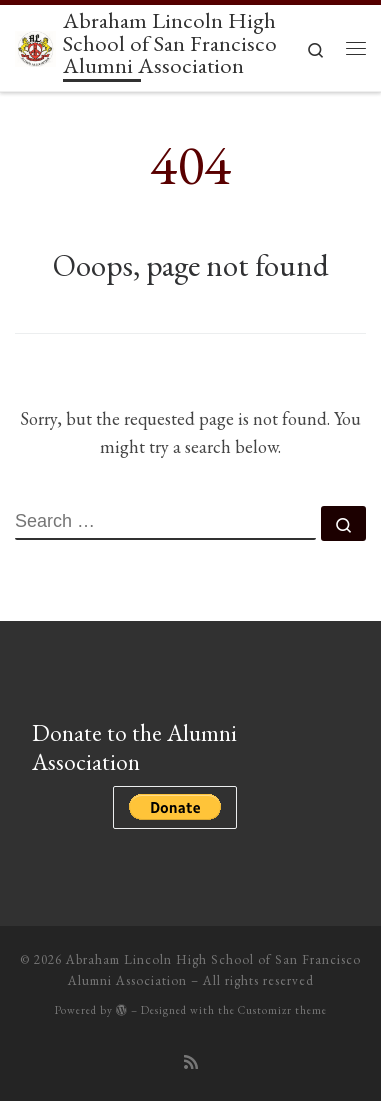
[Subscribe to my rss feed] (191, 1062)
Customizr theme (282, 1010)
